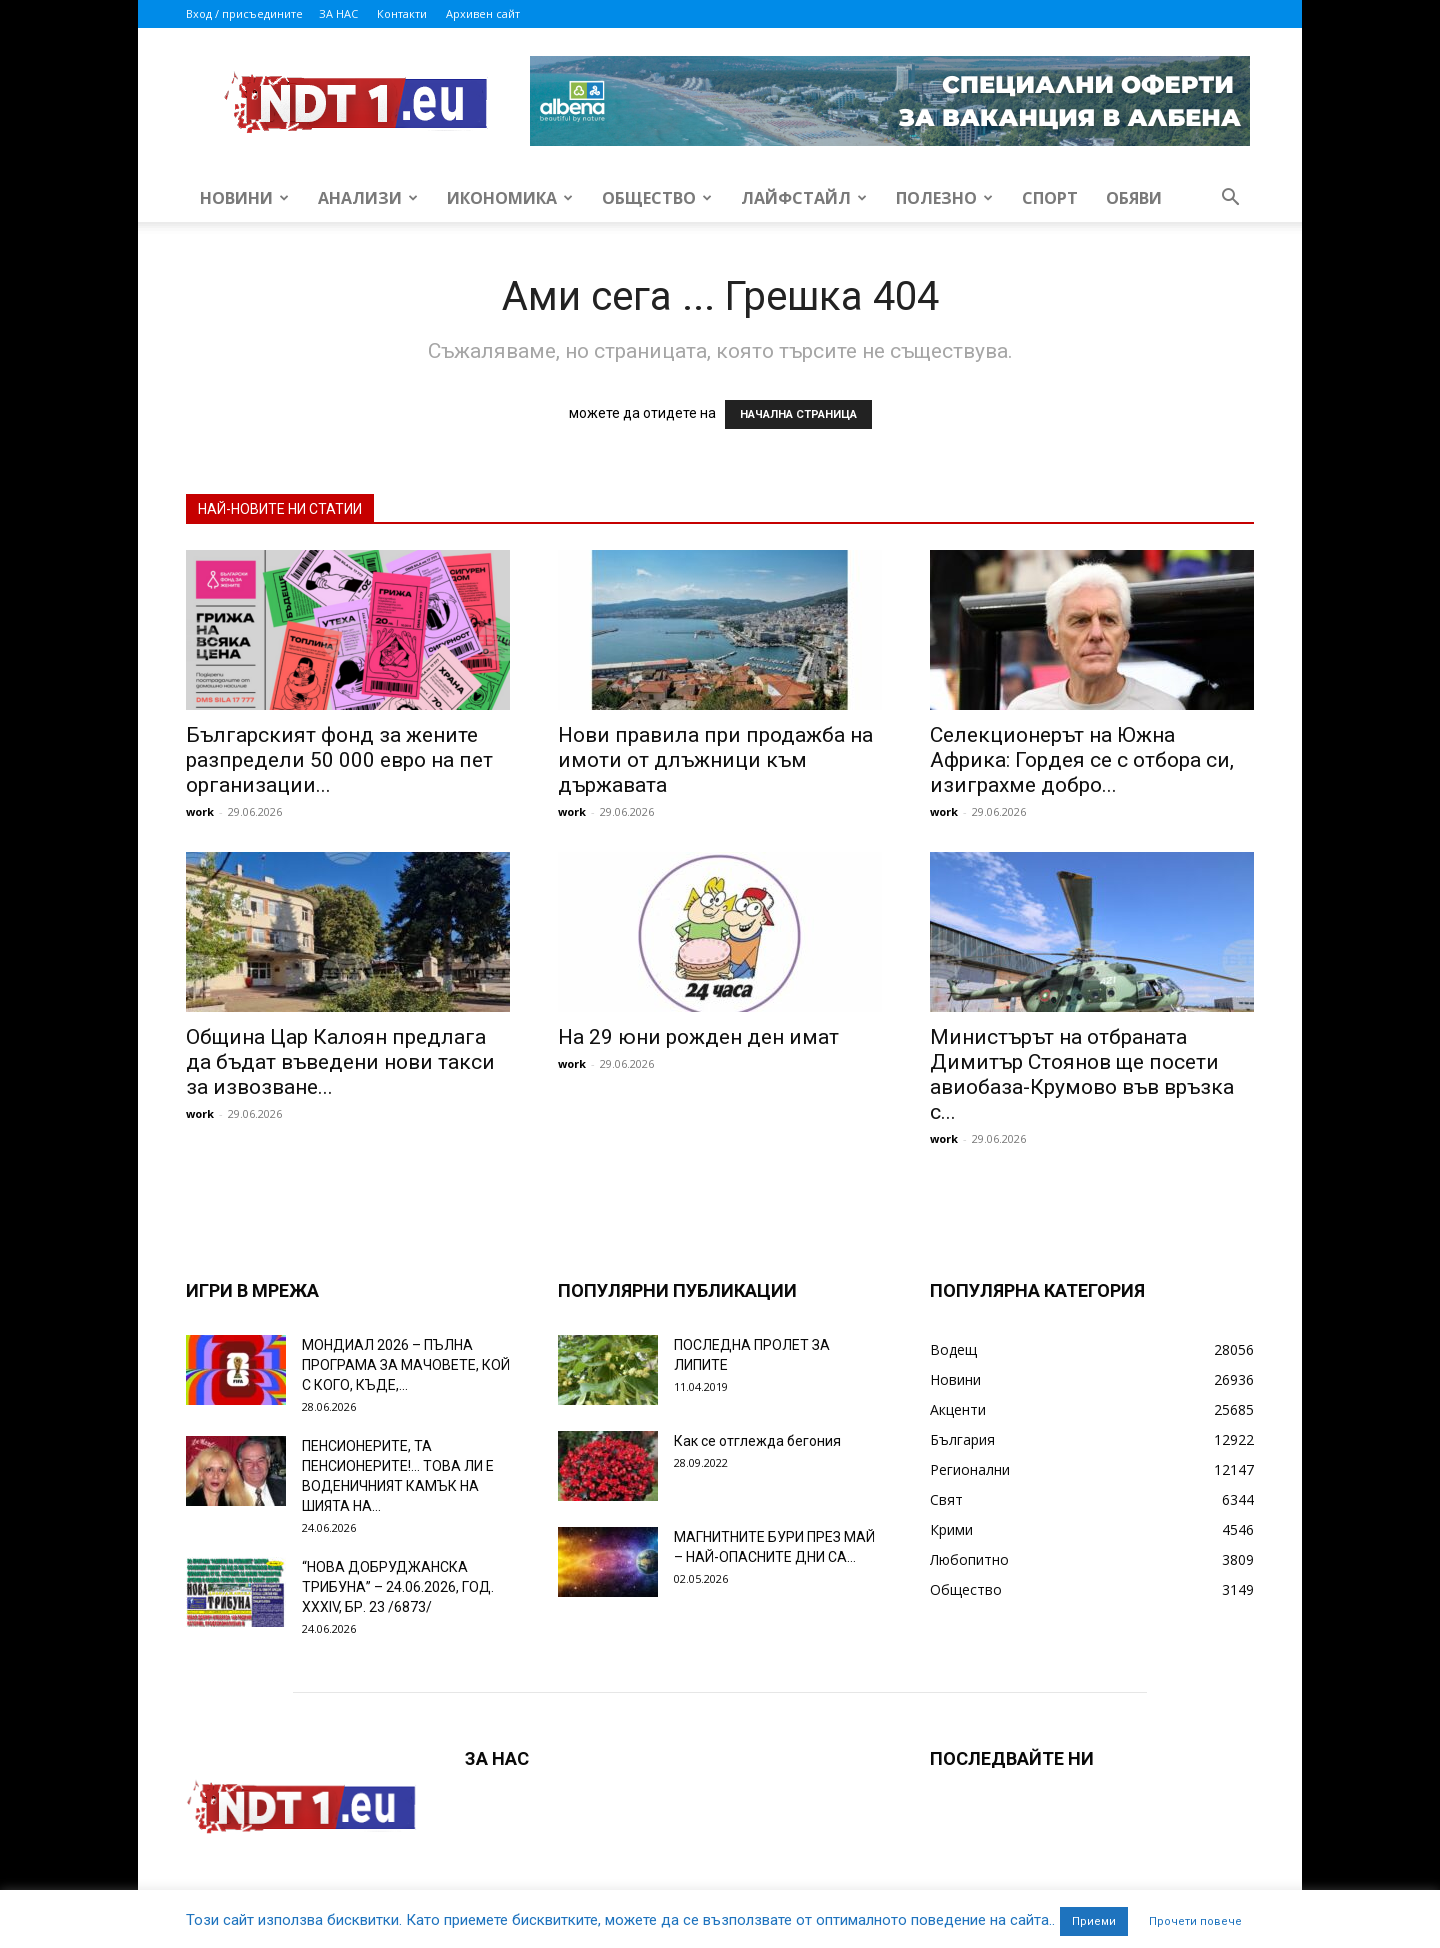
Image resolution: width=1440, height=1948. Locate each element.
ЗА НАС (338, 13)
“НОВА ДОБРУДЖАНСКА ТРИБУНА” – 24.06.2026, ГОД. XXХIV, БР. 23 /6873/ (398, 1587)
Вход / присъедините (244, 13)
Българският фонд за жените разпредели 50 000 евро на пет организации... (339, 760)
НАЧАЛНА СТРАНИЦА (798, 414)
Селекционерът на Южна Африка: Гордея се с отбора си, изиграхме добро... (1082, 760)
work (200, 811)
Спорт (1050, 198)
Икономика (510, 198)
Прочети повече (1195, 1921)
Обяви (1134, 198)
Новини (244, 198)
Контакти (402, 13)
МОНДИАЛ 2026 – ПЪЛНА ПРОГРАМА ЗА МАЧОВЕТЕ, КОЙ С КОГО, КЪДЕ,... (406, 1365)
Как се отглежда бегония (757, 1441)
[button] (1230, 199)
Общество (657, 198)
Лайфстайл (804, 198)
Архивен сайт (483, 13)
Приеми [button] (1094, 1921)
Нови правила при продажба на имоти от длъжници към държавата (715, 760)
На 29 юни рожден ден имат (698, 1037)
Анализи (368, 198)
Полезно (944, 198)
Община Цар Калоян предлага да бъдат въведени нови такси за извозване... (340, 1062)
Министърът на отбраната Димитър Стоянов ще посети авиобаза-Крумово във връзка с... (1082, 1074)
